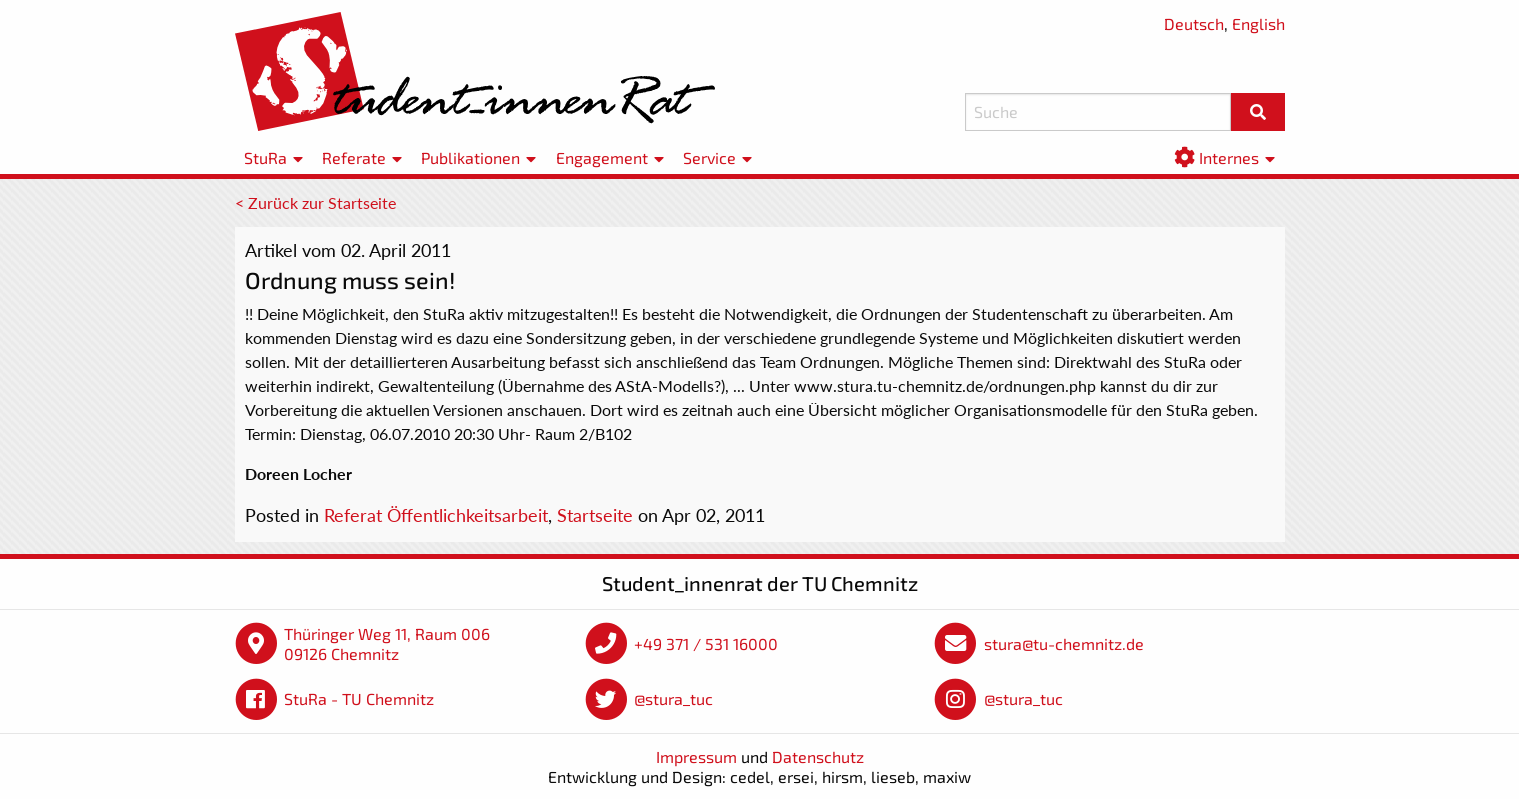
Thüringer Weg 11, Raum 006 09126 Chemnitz (387, 643)
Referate (354, 157)
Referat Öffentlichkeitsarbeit (436, 515)
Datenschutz (818, 756)
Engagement (602, 157)
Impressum (696, 756)
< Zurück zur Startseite (315, 202)
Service (709, 157)
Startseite (595, 515)
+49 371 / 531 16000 (706, 643)
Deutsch (1194, 23)
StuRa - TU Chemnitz (359, 698)
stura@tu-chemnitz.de (1064, 643)
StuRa (265, 157)
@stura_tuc (673, 698)
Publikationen (470, 157)
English (1258, 23)
